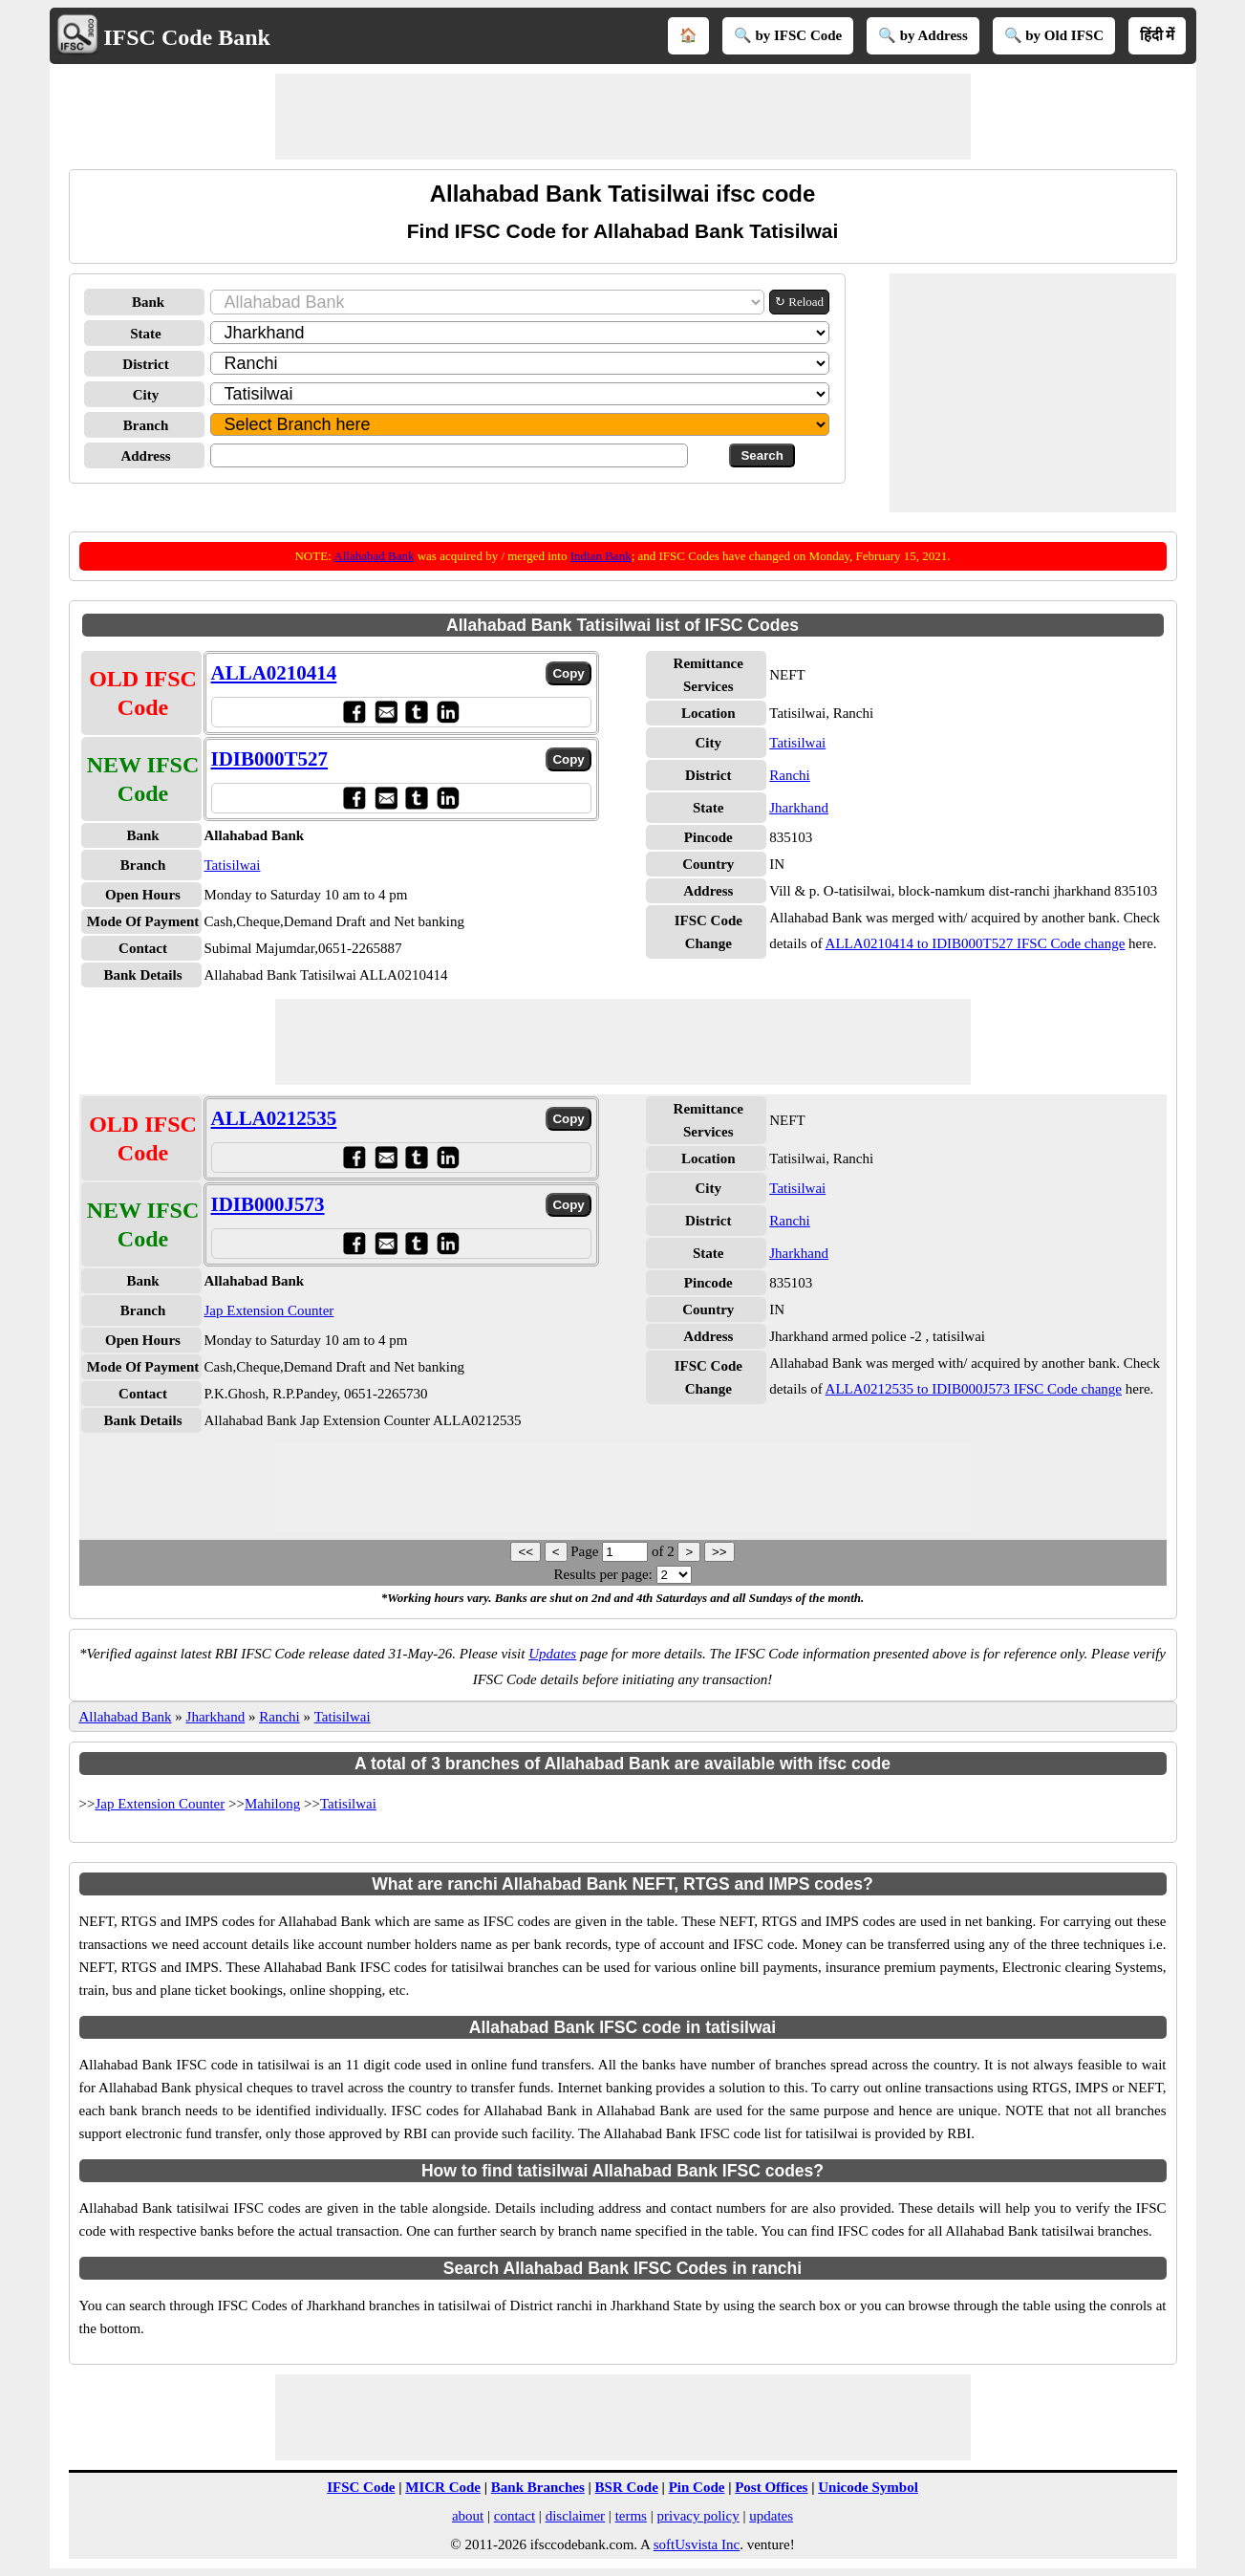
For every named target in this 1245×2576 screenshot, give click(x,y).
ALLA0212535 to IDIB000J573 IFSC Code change (974, 1388)
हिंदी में (1157, 35)
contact (514, 2515)
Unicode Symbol (868, 2487)
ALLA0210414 (274, 672)
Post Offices (771, 2487)
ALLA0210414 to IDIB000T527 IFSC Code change (976, 943)
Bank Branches (538, 2487)
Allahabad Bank (373, 556)
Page (586, 1551)
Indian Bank (601, 556)
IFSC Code (361, 2487)
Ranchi (789, 775)
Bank (148, 302)
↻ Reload (799, 301)
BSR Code (626, 2487)
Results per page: (602, 1574)
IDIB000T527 (270, 758)
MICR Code (443, 2487)
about (467, 2515)
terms (631, 2515)
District (145, 364)
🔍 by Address (923, 35)
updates (771, 2515)
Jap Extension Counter (269, 1310)
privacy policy (697, 2515)
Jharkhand (798, 807)
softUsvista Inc (697, 2544)
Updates (552, 1653)
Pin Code (697, 2487)
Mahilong (272, 1803)
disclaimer (575, 2515)
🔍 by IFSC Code (788, 35)
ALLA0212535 (274, 1118)
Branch (146, 425)
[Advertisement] (623, 117)
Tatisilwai (232, 865)
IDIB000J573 (268, 1204)
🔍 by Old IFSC (1054, 35)
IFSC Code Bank (186, 37)
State (145, 333)
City (146, 394)
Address (145, 456)
